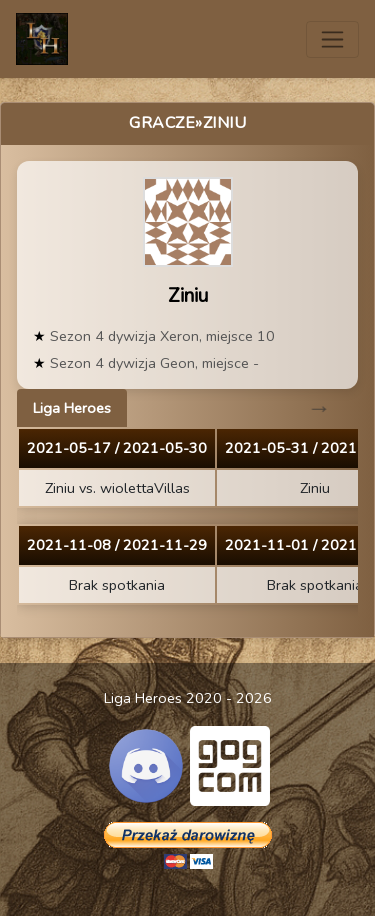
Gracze (162, 123)
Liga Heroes (72, 408)
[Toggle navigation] (332, 39)
